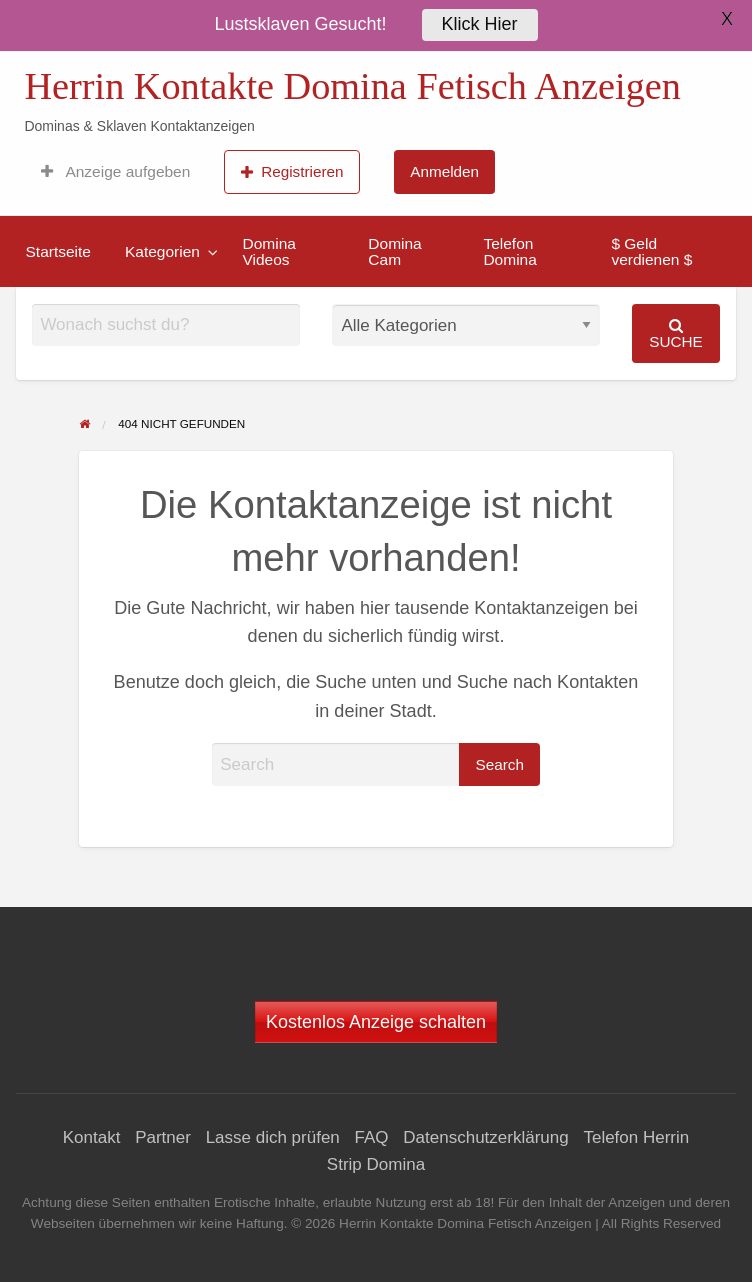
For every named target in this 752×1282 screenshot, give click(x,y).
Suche (676, 333)
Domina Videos (268, 251)
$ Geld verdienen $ (651, 251)
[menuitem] (115, 172)
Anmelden (444, 171)
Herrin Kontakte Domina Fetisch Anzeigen (352, 86)
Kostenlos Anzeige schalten (376, 1022)
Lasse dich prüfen (273, 1137)
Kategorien (162, 251)
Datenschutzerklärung (485, 1137)
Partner (163, 1137)
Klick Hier (480, 21)
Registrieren (292, 172)
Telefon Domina (509, 251)
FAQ (372, 1137)
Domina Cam (394, 251)
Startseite (58, 251)
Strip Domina (376, 1164)
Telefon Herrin (636, 1137)
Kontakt (92, 1137)
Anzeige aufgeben (115, 172)
